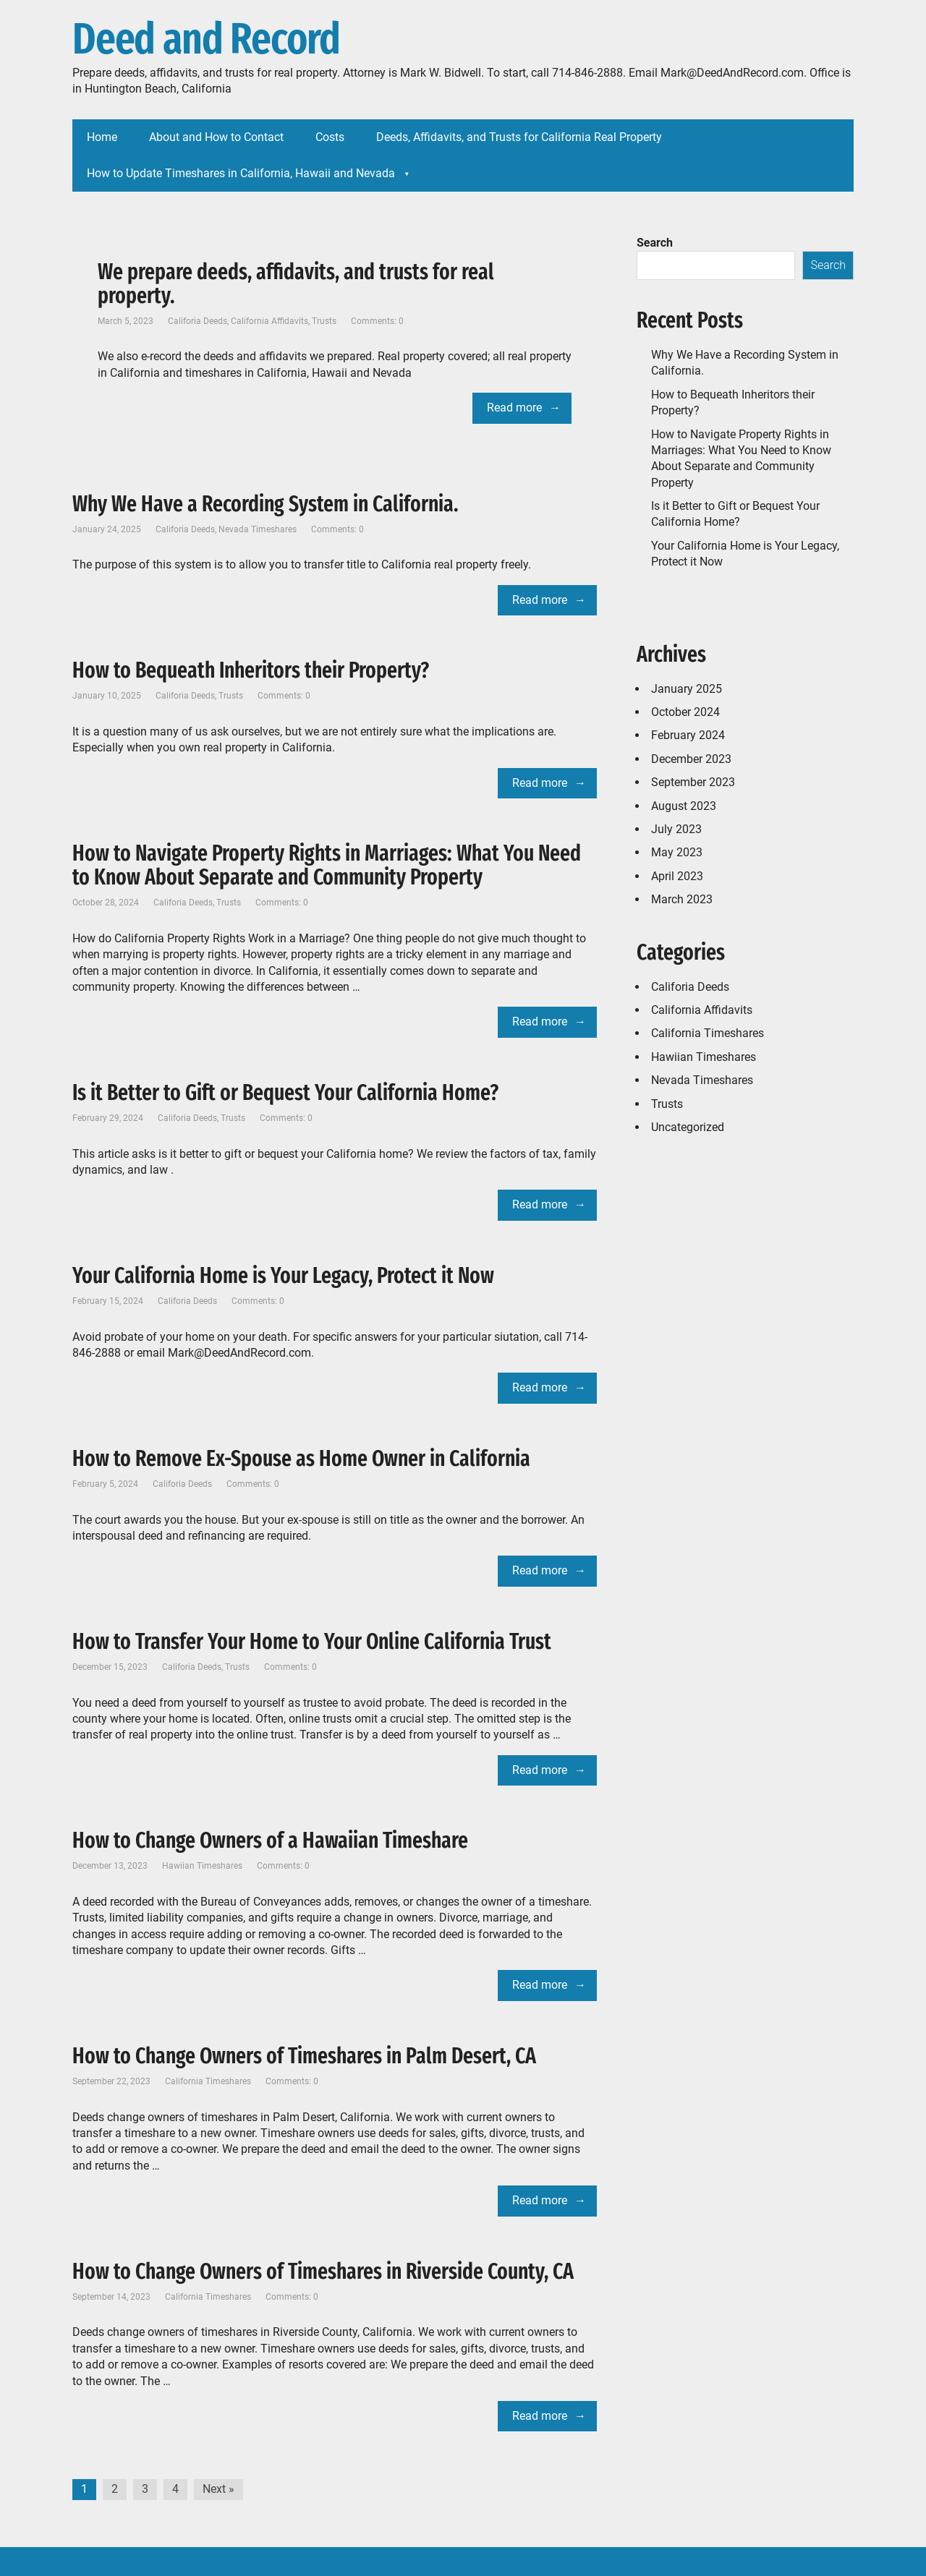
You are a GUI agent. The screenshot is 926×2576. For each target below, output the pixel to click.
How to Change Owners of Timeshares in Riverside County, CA (323, 2272)
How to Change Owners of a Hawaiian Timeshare (270, 1840)
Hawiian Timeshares (202, 1866)
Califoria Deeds (197, 321)
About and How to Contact (216, 137)
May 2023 (676, 852)
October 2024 (685, 712)
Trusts (324, 321)
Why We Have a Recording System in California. (265, 504)
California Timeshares (208, 2081)
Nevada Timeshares (257, 529)
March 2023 (682, 899)
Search (655, 243)
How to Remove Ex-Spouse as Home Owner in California (301, 1459)
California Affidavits (269, 321)
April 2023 (677, 876)
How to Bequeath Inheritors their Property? (250, 670)
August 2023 (683, 806)
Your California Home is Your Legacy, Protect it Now (283, 1276)
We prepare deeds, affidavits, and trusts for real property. (296, 284)
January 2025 (686, 689)
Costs (329, 137)
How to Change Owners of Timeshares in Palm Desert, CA (304, 2056)
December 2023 (691, 759)
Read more (514, 407)
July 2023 (676, 829)
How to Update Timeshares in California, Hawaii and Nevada (241, 173)
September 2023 (693, 782)
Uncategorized (687, 1127)
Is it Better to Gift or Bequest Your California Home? (285, 1093)
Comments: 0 (377, 321)
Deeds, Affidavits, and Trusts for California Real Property (519, 137)
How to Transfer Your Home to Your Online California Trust (311, 1642)
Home (102, 137)
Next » (218, 2489)
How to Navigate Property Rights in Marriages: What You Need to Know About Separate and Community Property (326, 865)
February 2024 (688, 735)
